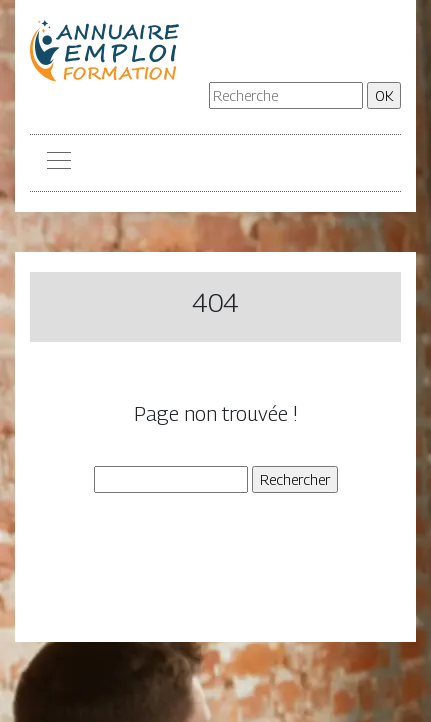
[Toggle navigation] (58, 163)
